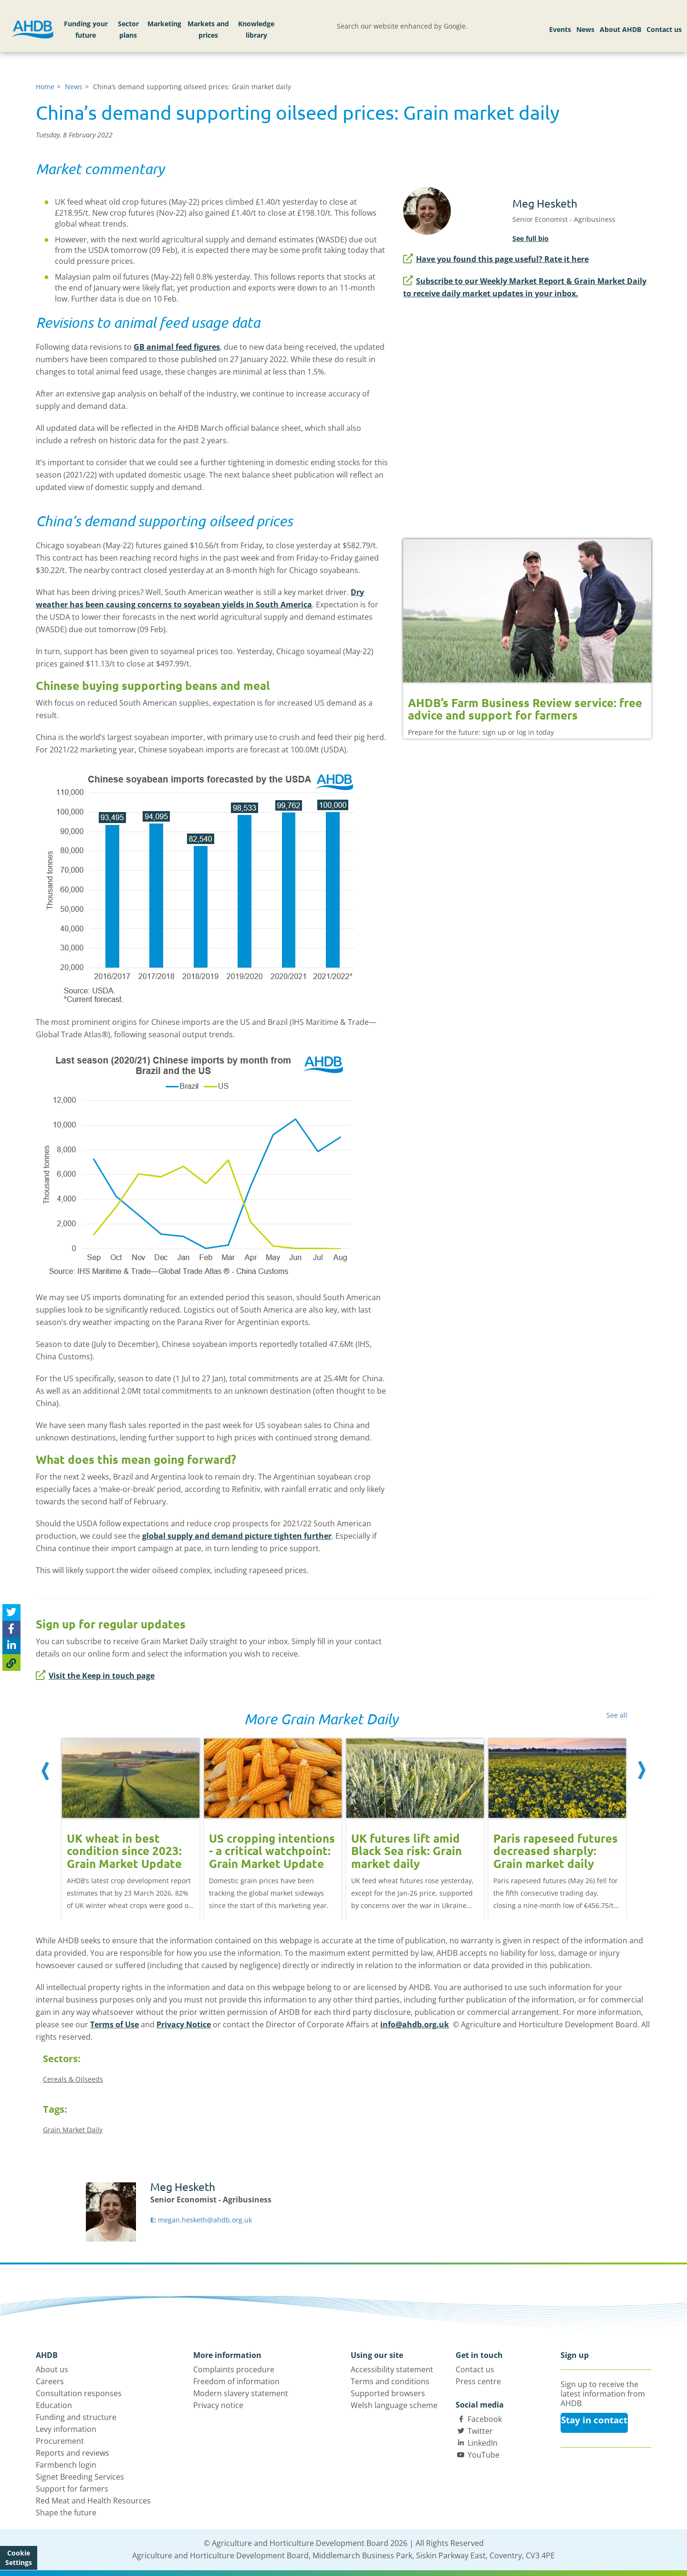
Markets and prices (208, 29)
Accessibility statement (392, 2369)
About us (52, 2369)
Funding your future (86, 29)
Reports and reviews (72, 2453)
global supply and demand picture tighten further (237, 1536)
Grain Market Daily (73, 2129)
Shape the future (66, 2512)
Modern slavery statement (240, 2393)
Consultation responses (79, 2393)
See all (616, 1715)
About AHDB (620, 29)
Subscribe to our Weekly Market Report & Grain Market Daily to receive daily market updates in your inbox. (524, 287)
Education (54, 2405)
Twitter (480, 2431)
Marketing (164, 23)
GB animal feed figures (177, 347)
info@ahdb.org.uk (414, 2024)
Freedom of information (236, 2381)
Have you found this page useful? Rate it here (496, 259)
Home (45, 86)
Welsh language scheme (394, 2405)
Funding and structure (76, 2417)
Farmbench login (66, 2465)
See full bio (530, 238)
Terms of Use (114, 2024)
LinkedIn (483, 2443)
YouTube (484, 2455)
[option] (131, 1819)
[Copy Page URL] (11, 1662)
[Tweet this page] (11, 1612)
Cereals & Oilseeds (73, 2079)
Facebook (485, 2419)
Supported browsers (388, 2393)
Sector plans (128, 29)
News (585, 29)
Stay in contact (594, 2420)
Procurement (60, 2441)
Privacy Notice (183, 2024)
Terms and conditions (390, 2381)
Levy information (66, 2429)
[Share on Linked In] (11, 1645)
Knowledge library (256, 29)
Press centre (478, 2381)
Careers (50, 2381)
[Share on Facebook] (11, 1629)
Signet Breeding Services (80, 2477)
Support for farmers (72, 2488)
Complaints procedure (233, 2369)
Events (560, 29)
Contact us (664, 29)
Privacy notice (218, 2405)
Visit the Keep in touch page (95, 1675)
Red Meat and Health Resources (93, 2500)
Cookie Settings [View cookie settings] (18, 2557)
